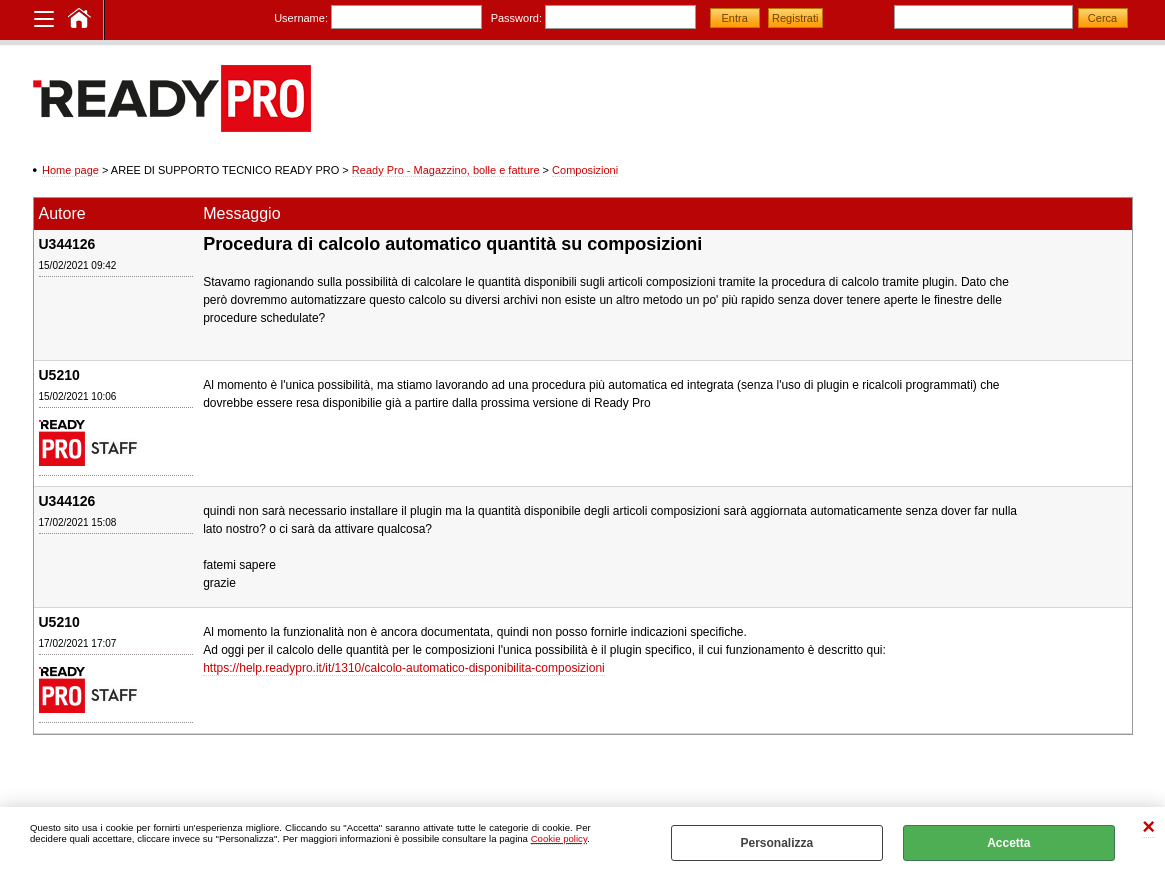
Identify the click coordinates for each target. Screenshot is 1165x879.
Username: (301, 18)
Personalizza (776, 843)
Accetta (1008, 843)
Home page (70, 170)
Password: (516, 18)
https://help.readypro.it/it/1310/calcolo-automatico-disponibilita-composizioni (404, 668)
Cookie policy (559, 838)
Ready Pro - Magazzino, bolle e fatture (446, 170)
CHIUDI (1148, 827)
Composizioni (585, 170)
